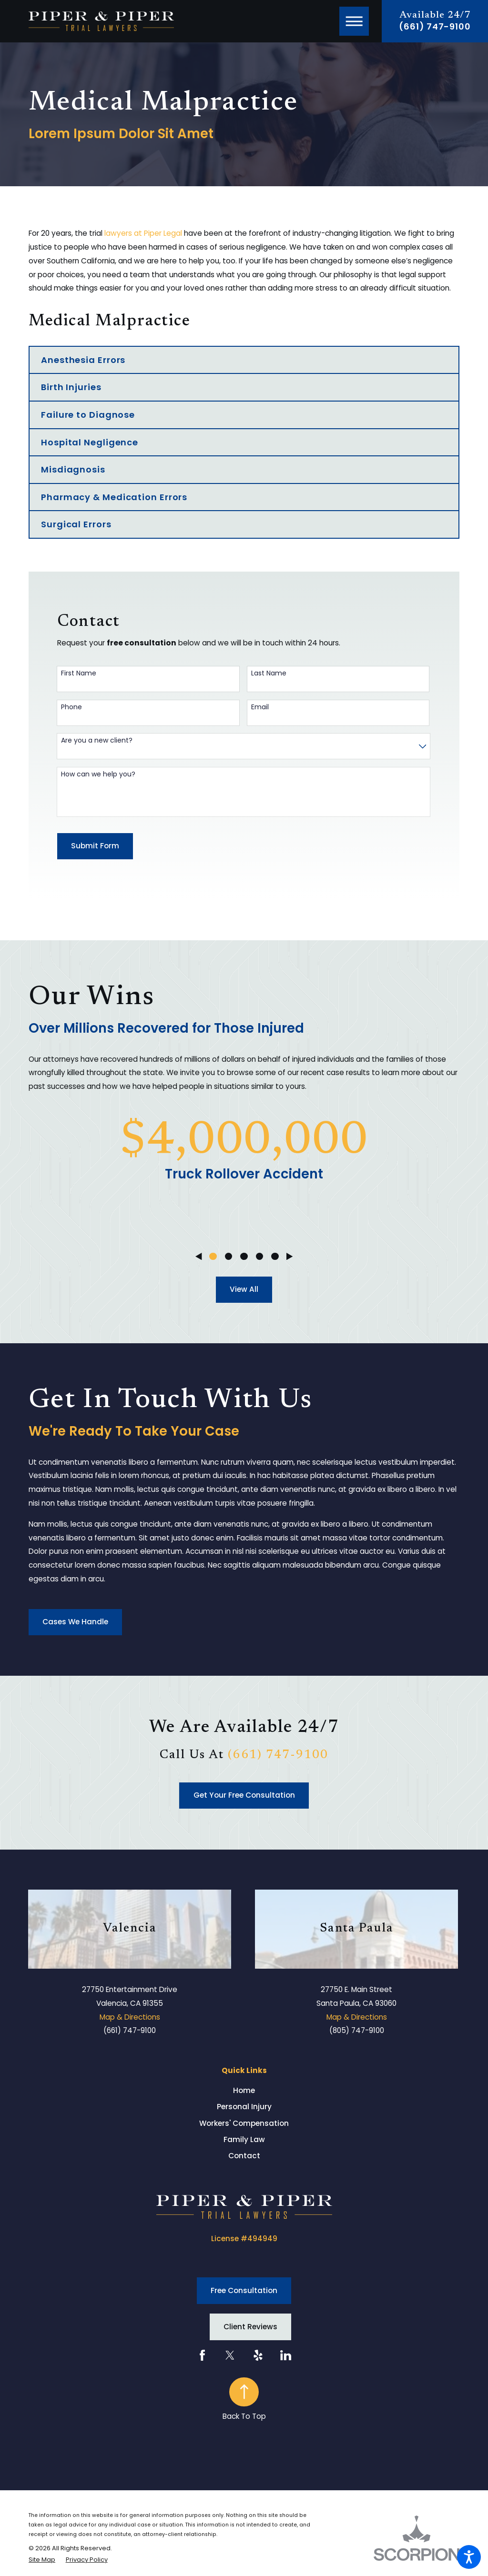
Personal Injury (244, 2107)
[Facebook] (202, 2355)
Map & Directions (130, 2017)
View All (244, 1289)
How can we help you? (98, 774)
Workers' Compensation (244, 2123)
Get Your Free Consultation (244, 1795)
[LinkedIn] (285, 2355)
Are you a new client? (96, 740)
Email (260, 707)
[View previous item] (198, 1256)
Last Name (268, 673)
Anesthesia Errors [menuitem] (83, 360)
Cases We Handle (75, 1622)
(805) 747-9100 (356, 2030)
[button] (469, 2557)
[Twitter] (229, 2355)
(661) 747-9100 (435, 26)
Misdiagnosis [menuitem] (73, 469)
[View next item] (289, 1256)
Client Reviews (250, 2327)
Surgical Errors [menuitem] (76, 524)
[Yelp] (258, 2355)
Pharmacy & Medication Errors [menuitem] (114, 497)
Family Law (244, 2139)
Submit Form (95, 846)
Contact (244, 2156)
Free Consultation (244, 2290)
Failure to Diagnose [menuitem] (88, 415)
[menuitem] (244, 2090)
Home (244, 2090)
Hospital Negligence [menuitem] (89, 442)
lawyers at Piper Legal (143, 233)
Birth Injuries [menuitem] (71, 387)
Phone (71, 707)
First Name (78, 673)
